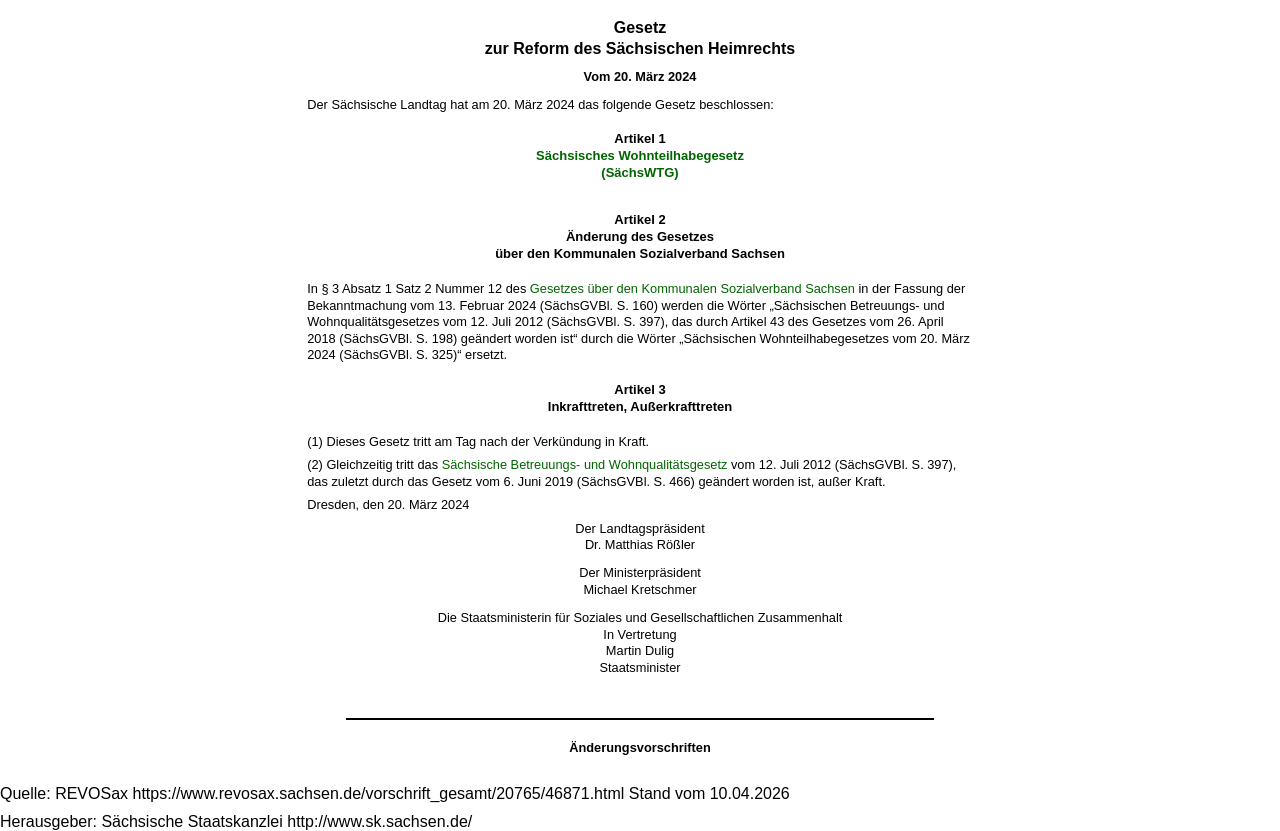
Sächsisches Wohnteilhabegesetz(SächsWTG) (640, 164)
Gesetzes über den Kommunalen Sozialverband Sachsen (692, 288)
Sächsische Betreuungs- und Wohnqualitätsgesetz (585, 464)
